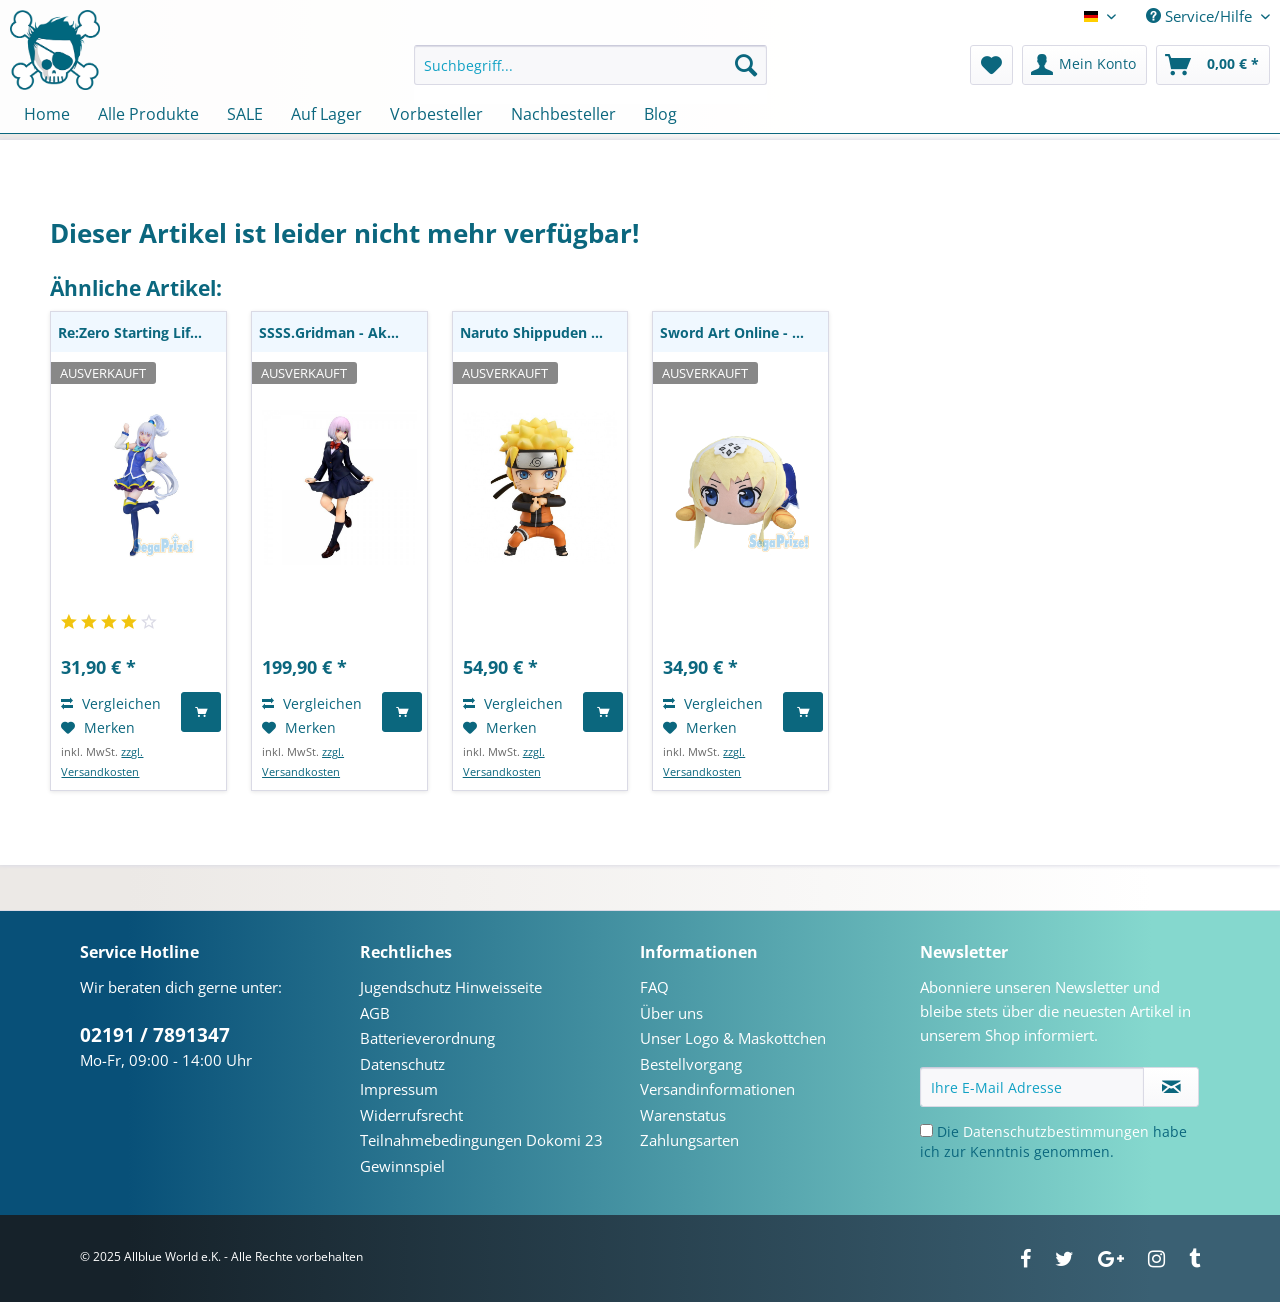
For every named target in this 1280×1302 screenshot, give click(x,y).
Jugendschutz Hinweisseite (451, 987)
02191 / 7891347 (155, 1035)
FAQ (654, 987)
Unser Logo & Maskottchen (733, 1038)
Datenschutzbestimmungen (1056, 1131)
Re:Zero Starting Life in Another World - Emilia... (142, 332)
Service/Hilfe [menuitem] (1201, 16)
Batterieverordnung (427, 1038)
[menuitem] (590, 74)
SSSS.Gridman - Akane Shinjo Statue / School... (343, 332)
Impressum (399, 1089)
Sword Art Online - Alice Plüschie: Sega (744, 332)
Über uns (671, 1013)
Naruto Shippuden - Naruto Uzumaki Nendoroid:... (544, 332)
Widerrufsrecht (411, 1115)
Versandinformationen (717, 1089)
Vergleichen (111, 703)
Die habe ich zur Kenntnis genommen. (1053, 1141)
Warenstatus (683, 1115)
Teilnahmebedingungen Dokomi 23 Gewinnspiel (481, 1153)
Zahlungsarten (689, 1140)
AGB (375, 1013)
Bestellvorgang (691, 1064)
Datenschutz (402, 1064)
